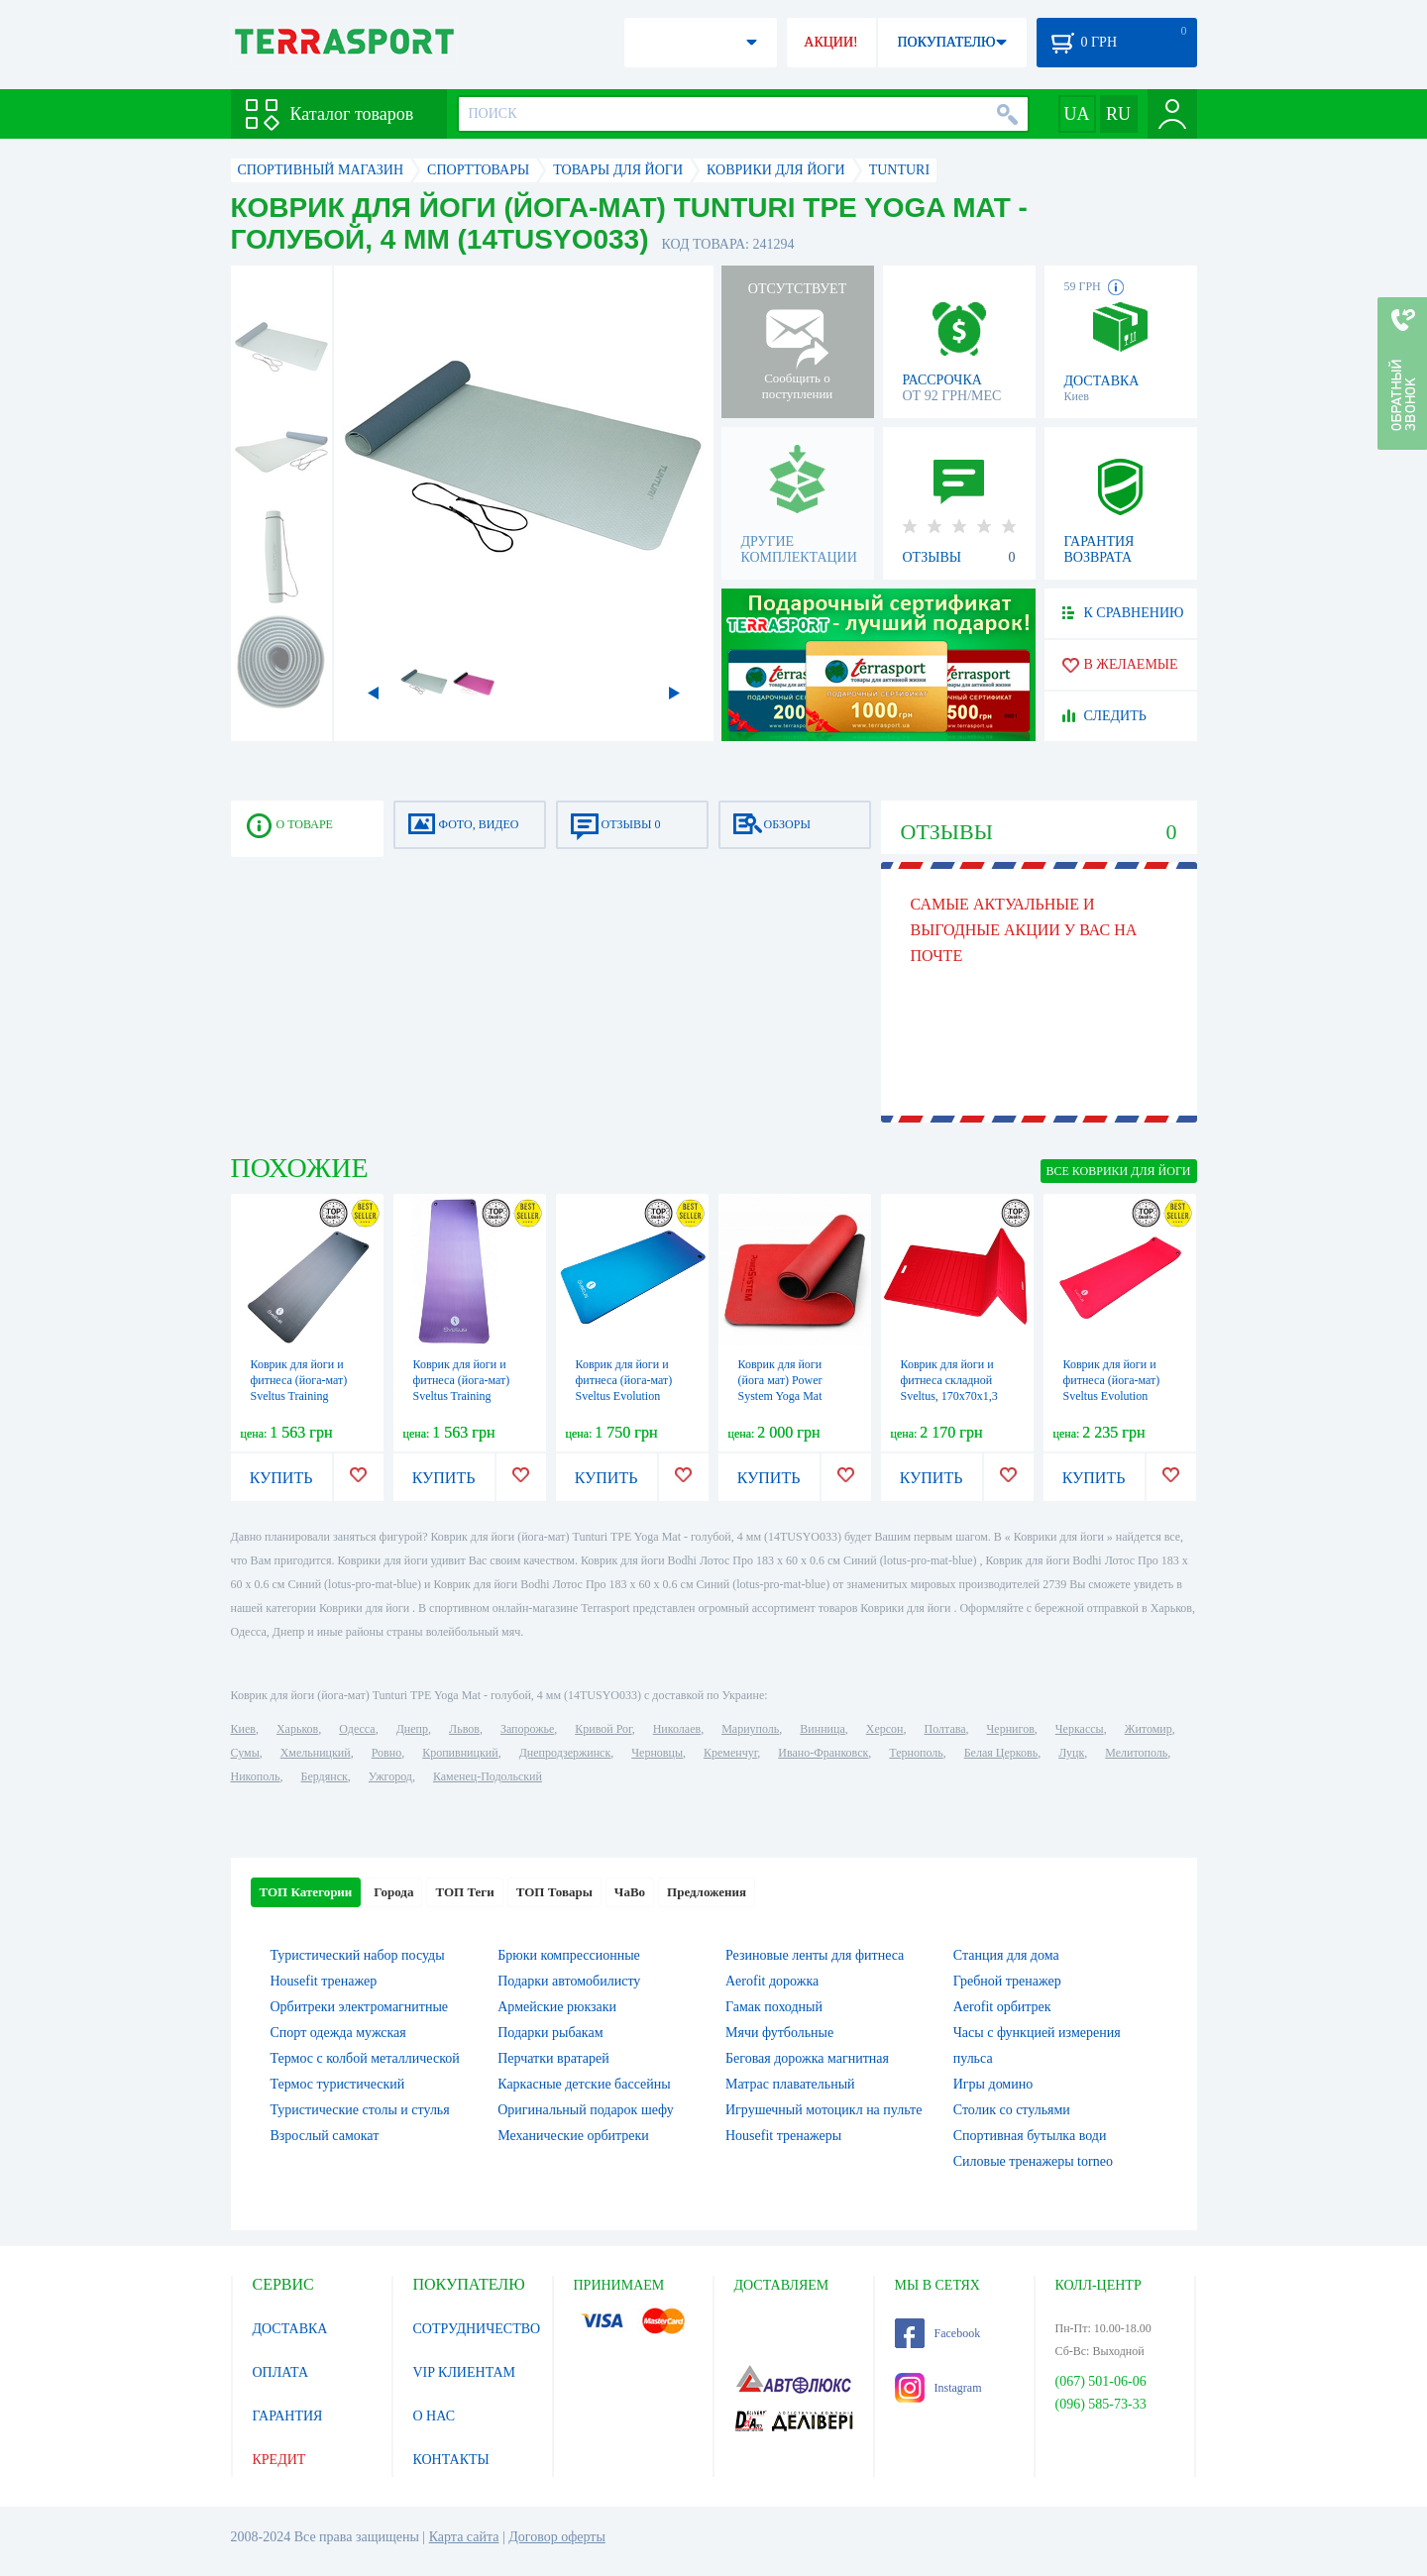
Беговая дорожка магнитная (807, 2058)
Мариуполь (750, 1729)
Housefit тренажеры (783, 2135)
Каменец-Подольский (487, 1776)
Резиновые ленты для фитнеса (814, 1955)
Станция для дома (1006, 1955)
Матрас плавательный (790, 2084)
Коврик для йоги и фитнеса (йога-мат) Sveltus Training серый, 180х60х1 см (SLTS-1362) (301, 1396)
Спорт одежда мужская (338, 2032)
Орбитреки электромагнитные (360, 2006)
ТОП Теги (464, 1891)
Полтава (945, 1729)
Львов (464, 1729)
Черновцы (657, 1753)
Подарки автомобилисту (568, 1981)
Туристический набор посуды (358, 1955)
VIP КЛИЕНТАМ (464, 2372)
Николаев (677, 1729)
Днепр (412, 1729)
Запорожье (527, 1729)
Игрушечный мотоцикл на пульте (823, 2109)
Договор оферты (556, 2536)
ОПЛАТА (281, 2372)
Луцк (1071, 1753)
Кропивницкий (459, 1753)
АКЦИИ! (830, 42)
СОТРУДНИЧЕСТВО (477, 2328)
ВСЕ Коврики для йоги (1118, 1171)
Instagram (938, 2388)
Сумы (245, 1753)
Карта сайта (464, 2536)
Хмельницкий (315, 1753)
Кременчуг (730, 1753)
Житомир (1148, 1729)
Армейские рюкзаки (556, 2006)
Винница (822, 1729)
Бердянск (324, 1776)
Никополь (255, 1776)
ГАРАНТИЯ (288, 2416)
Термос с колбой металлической (365, 2058)
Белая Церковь (1001, 1753)
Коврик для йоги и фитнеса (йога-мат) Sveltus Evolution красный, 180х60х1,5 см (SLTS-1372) (1115, 1396)
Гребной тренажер (1007, 1981)
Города (393, 1891)
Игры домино (993, 2084)
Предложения (706, 1891)
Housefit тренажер (324, 1981)
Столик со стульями (1011, 2109)
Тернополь (915, 1753)
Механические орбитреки (573, 2135)
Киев (243, 1729)
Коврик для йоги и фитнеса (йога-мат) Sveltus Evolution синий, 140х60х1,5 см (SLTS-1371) (630, 1396)
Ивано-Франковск (823, 1753)
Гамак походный (774, 2006)
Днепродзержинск (565, 1753)
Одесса (357, 1729)
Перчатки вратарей (552, 2058)
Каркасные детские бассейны (583, 2084)
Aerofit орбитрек (1002, 2006)
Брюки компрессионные (568, 1955)
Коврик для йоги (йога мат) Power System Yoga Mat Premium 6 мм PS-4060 (783, 1396)
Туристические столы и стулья (360, 2109)
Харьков (297, 1729)
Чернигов (1011, 1729)
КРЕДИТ (279, 2459)
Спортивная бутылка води (1030, 2135)
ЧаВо (629, 1891)
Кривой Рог (603, 1729)
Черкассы (1079, 1729)
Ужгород (390, 1776)
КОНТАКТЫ (451, 2459)
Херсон (885, 1729)
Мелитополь (1136, 1753)
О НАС (434, 2416)
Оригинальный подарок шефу (585, 2109)
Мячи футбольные (779, 2032)
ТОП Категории (306, 1891)
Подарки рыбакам (550, 2032)
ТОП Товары (554, 1891)
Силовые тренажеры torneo (1033, 2161)
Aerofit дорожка (772, 1981)
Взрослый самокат (325, 2135)
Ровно (386, 1753)
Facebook (938, 2333)
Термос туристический (338, 2084)
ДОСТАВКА (290, 2328)
